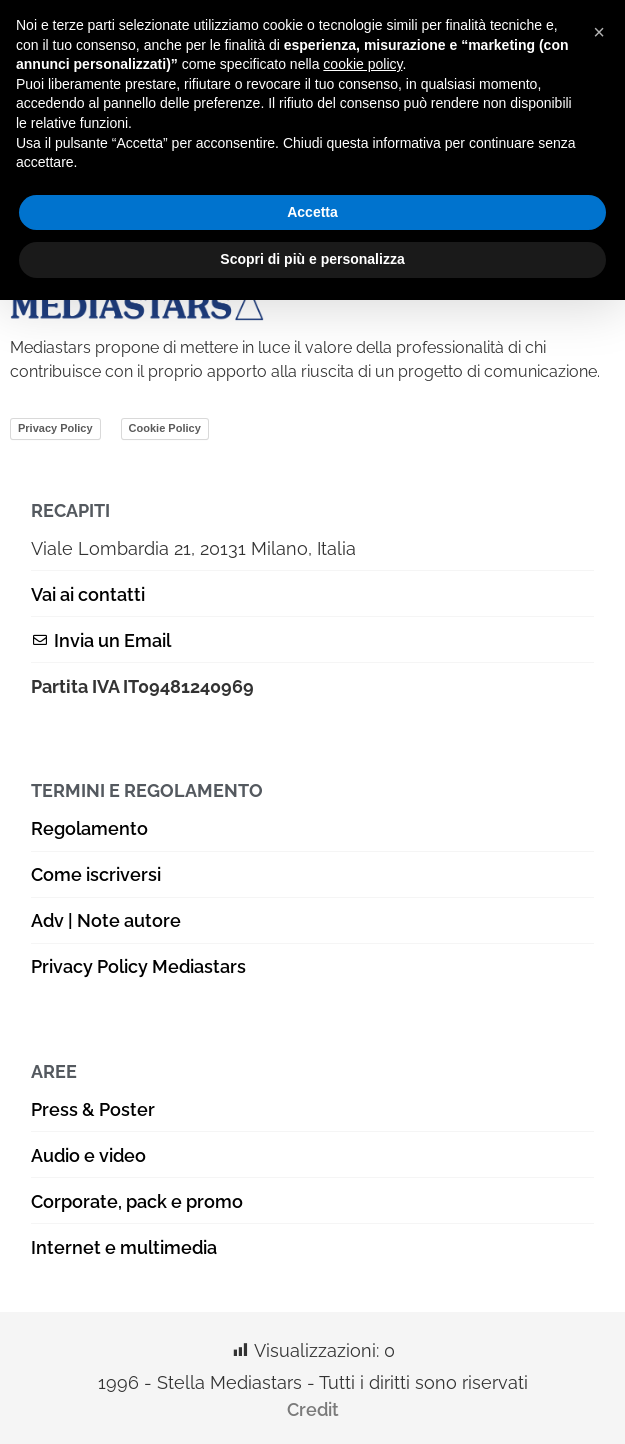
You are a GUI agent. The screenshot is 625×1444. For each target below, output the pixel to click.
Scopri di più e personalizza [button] (312, 259)
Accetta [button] (312, 212)
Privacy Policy (55, 428)
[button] (599, 32)
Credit (313, 1409)
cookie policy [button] (362, 64)
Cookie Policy (165, 428)
